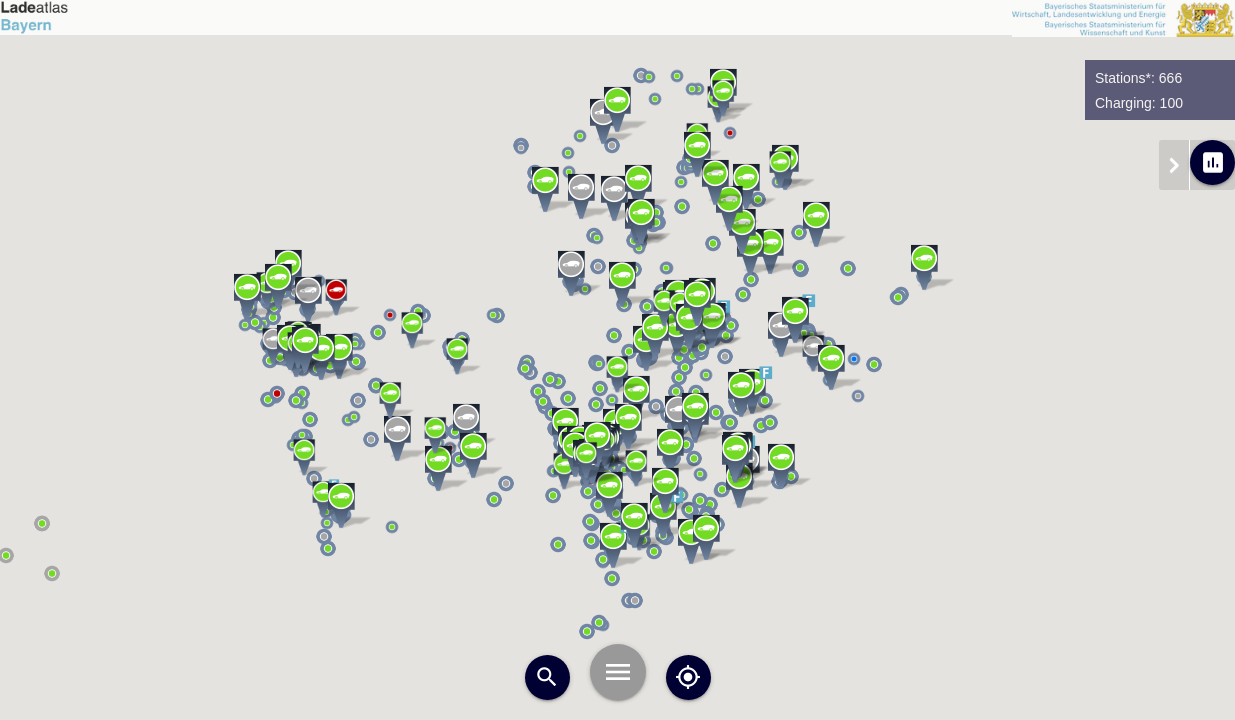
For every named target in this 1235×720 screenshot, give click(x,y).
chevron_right (1174, 165)
